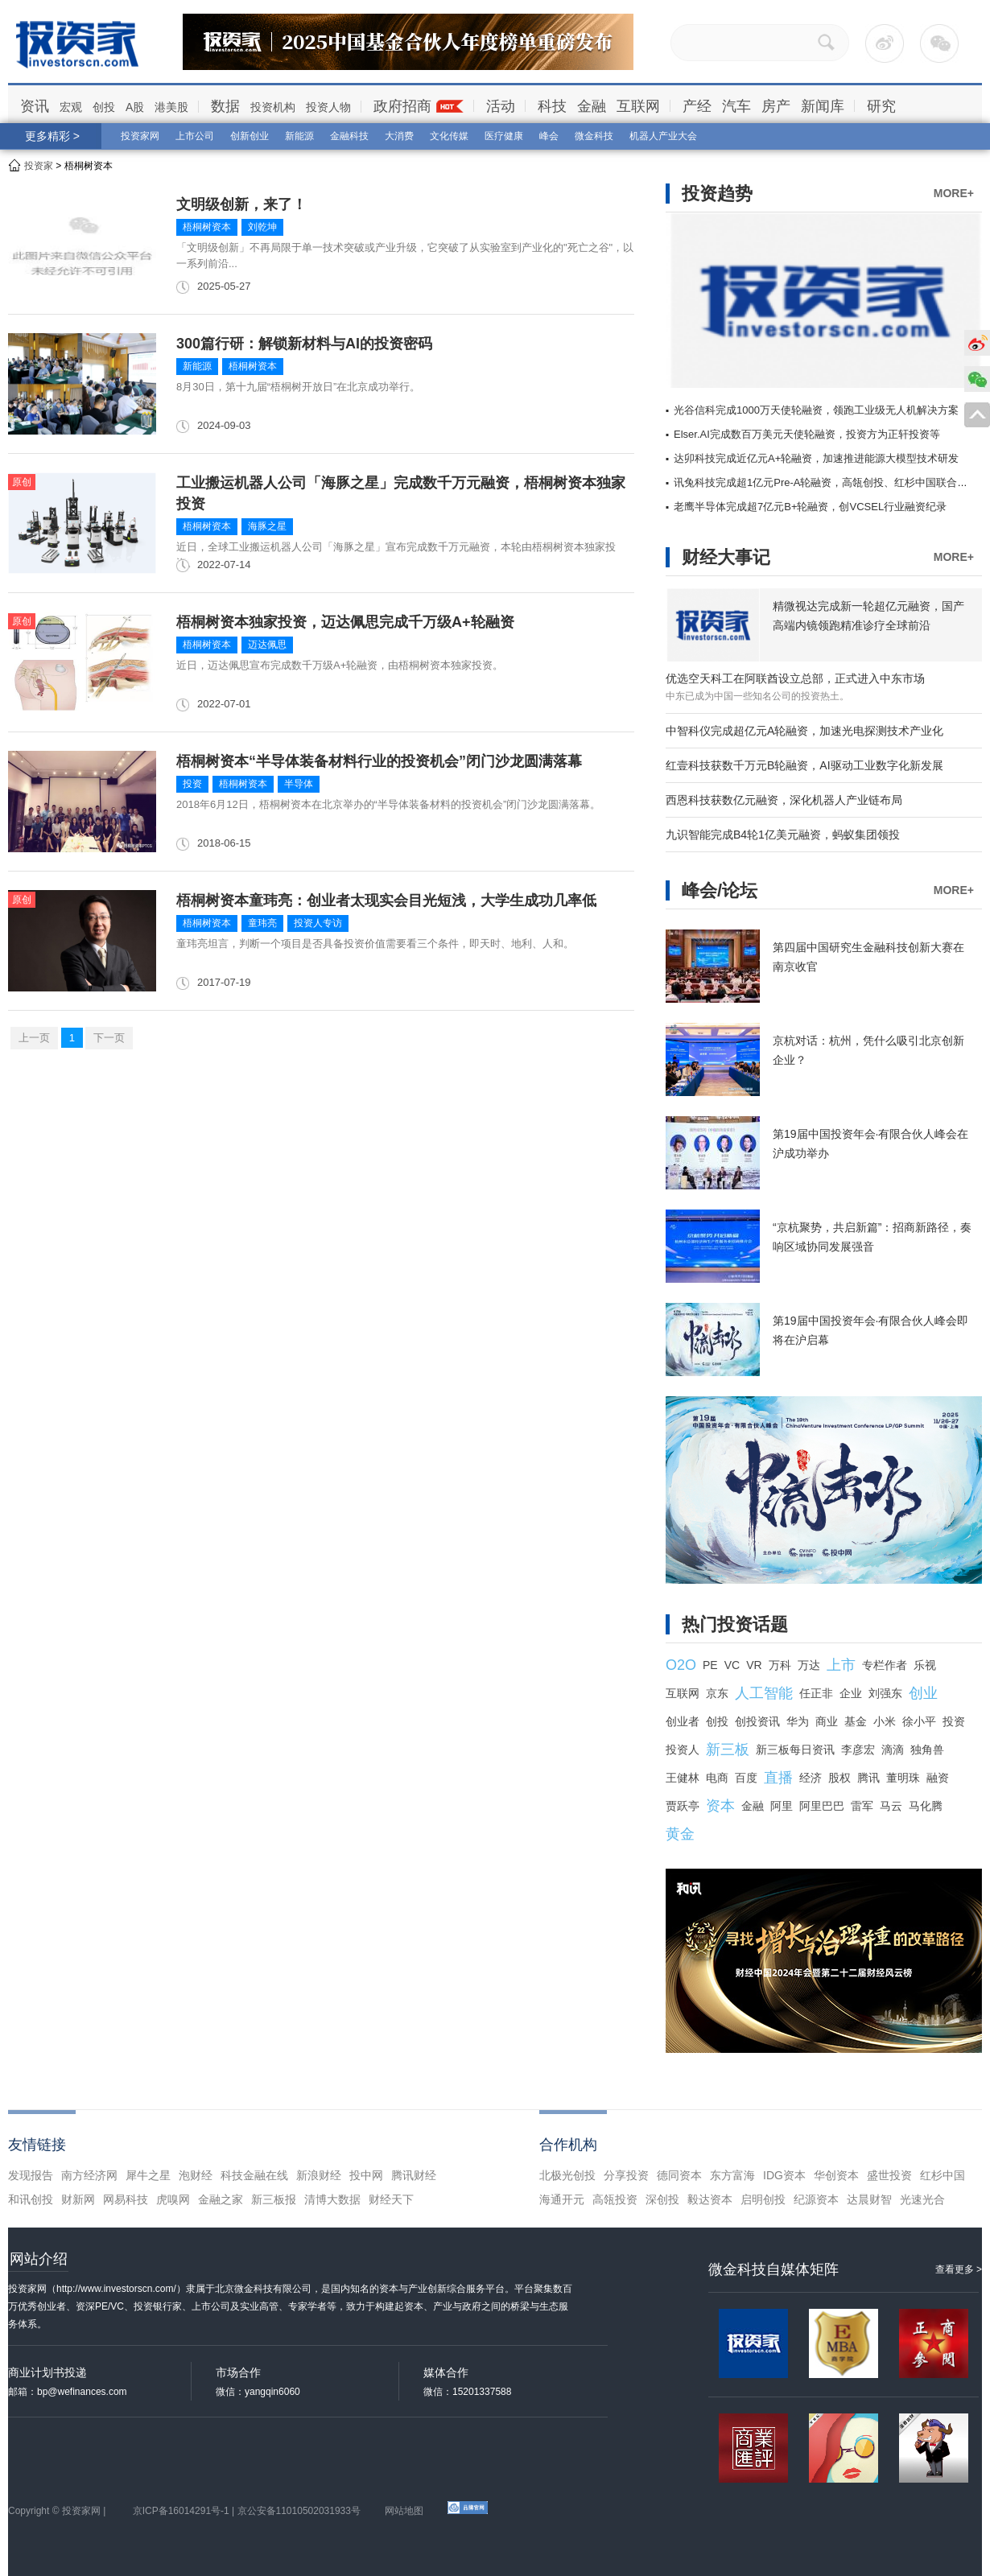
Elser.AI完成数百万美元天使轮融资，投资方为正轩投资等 (807, 434)
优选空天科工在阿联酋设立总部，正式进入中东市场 (795, 678)
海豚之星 (267, 526)
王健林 (682, 1777)
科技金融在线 (254, 2175)
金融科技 (349, 136)
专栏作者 (884, 1665)
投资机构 (272, 107)
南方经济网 (89, 2175)
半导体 (298, 783)
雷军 (862, 1805)
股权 (839, 1777)
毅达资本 (709, 2199)
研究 (881, 106)
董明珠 (903, 1777)
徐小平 (919, 1721)
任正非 (816, 1693)
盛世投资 (889, 2175)
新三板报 (273, 2199)
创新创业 (249, 136)
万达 (809, 1665)
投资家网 (140, 136)
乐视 (925, 1665)
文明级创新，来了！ (241, 204)
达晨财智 (869, 2199)
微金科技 (594, 136)
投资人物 (328, 107)
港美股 (171, 107)
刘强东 (885, 1693)
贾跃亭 (682, 1805)
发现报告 (30, 2175)
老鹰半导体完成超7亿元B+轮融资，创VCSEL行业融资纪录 (810, 507)
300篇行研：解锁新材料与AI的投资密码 (304, 344)
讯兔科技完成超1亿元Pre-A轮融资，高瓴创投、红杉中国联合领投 (826, 482)
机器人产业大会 (663, 136)
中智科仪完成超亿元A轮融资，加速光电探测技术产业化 (804, 730)
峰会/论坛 (719, 890)
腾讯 (868, 1777)
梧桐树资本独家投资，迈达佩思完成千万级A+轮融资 (345, 622)
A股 (135, 107)
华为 (797, 1721)
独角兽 (927, 1749)
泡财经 (195, 2175)
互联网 (638, 106)
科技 (552, 106)
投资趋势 (717, 193)
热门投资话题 (735, 1624)
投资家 (38, 165)
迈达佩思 (267, 644)
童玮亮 (262, 923)
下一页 (109, 1038)
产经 (697, 106)
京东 (717, 1693)
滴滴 (892, 1749)
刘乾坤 (262, 227)
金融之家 (220, 2199)
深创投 (662, 2199)
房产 (775, 106)
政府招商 (402, 106)
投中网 (366, 2175)
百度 (746, 1777)
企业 (850, 1693)
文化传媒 (449, 136)
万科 (780, 1665)
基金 (855, 1721)
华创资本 (836, 2175)
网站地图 (404, 2510)
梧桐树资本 (207, 227)
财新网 (78, 2199)
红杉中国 (942, 2175)
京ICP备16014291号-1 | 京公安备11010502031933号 (247, 2510)
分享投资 (626, 2175)
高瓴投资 (614, 2199)
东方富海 (732, 2175)
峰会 (549, 136)
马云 (891, 1805)
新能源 (299, 136)
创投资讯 (757, 1721)
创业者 (682, 1721)
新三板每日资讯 (795, 1749)
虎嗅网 (173, 2199)
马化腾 (926, 1805)
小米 (884, 1721)
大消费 (399, 136)
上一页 (34, 1038)
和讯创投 (30, 2199)
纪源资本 (816, 2199)
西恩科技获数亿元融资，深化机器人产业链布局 (784, 799)
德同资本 (679, 2175)
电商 (717, 1777)
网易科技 (125, 2199)
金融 (591, 106)
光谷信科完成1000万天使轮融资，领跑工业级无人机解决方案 (816, 410)
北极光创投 (567, 2175)
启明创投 (763, 2199)
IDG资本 (784, 2175)
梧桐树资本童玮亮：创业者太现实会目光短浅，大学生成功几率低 (386, 900)
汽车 (736, 106)
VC (732, 1665)
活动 (500, 106)
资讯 (34, 106)
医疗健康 (504, 136)
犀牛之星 (148, 2175)
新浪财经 (318, 2175)
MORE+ (954, 193)
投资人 (682, 1749)
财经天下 (391, 2199)
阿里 (781, 1805)
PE (710, 1665)
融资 (937, 1777)
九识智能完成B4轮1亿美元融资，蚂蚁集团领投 (783, 834)
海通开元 (561, 2199)
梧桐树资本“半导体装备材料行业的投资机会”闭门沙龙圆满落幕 (379, 761)
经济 (810, 1777)
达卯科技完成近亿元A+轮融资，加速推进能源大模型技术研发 (816, 458)
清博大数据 (332, 2199)
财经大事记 (726, 557)
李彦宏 (858, 1749)
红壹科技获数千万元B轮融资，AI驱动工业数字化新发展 (804, 765)
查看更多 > (958, 2269)
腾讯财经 (413, 2175)
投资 (192, 783)
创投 (104, 107)
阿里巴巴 (821, 1805)
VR (753, 1665)
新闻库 (822, 106)
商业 (826, 1721)
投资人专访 (318, 923)
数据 (225, 106)
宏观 (71, 107)
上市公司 (194, 136)
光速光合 (922, 2199)
